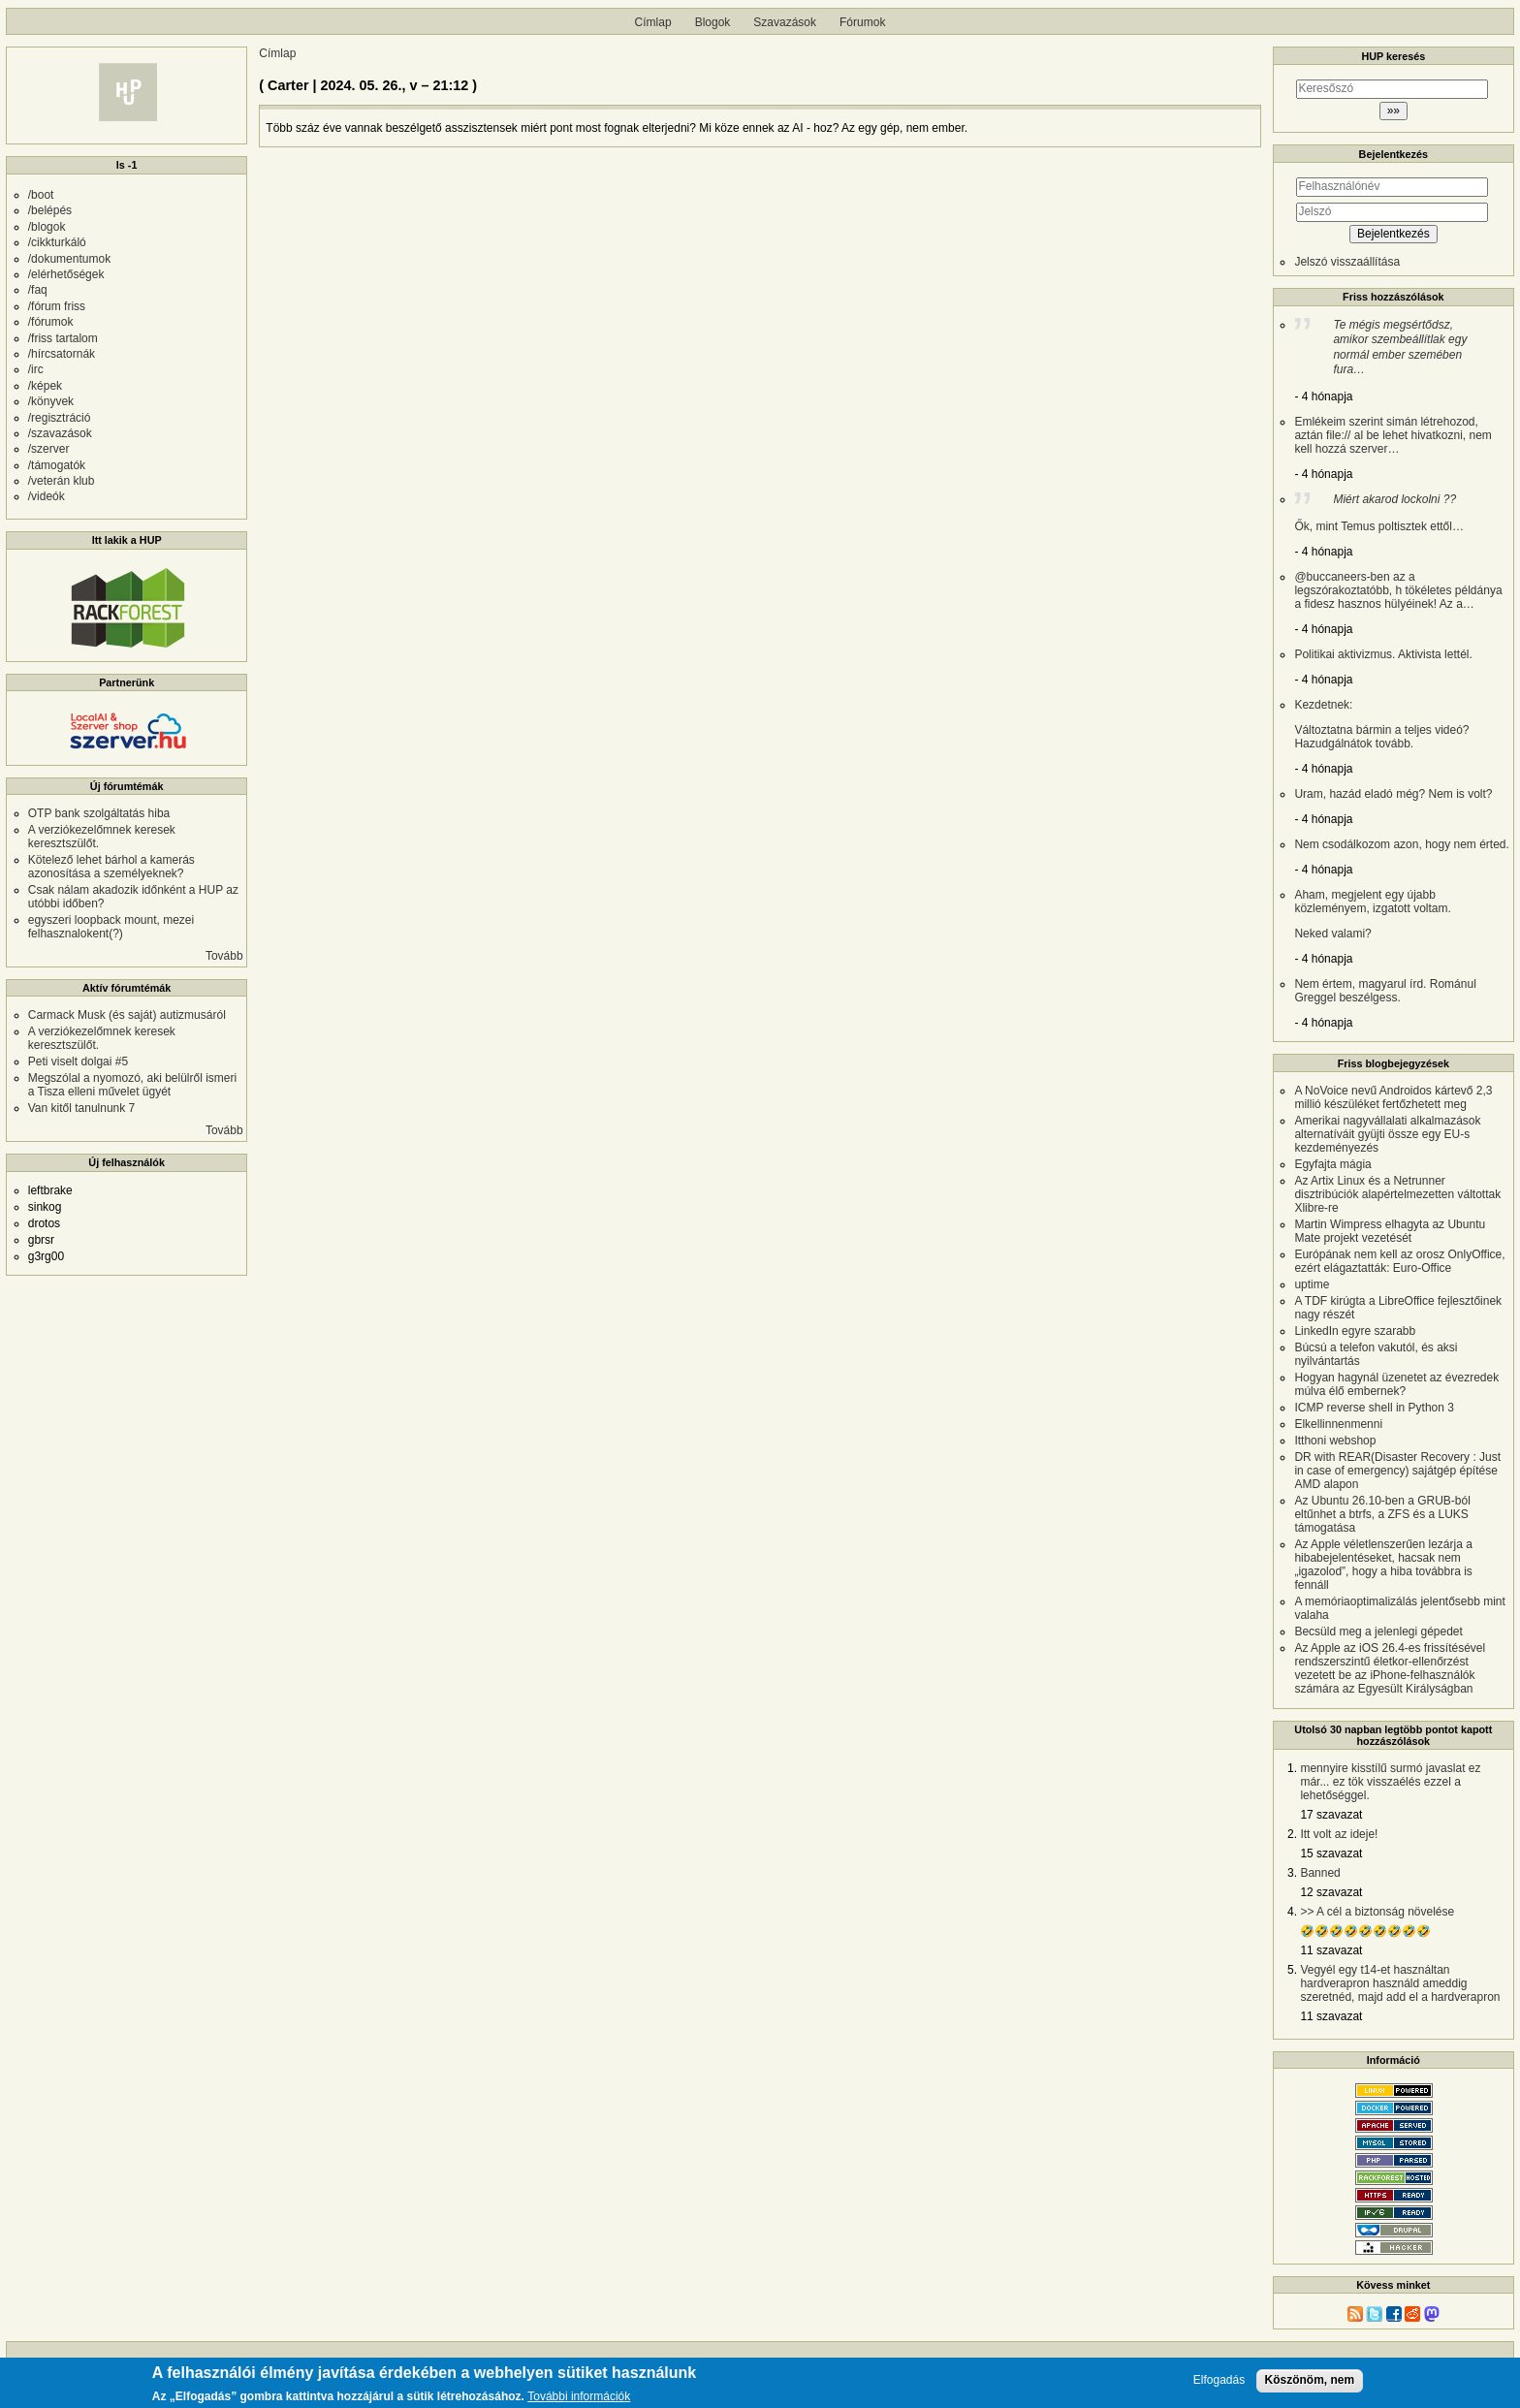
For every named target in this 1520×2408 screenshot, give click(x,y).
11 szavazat (1331, 1950)
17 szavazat (1331, 1815)
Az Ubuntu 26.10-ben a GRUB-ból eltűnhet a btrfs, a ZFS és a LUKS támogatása (1382, 1514)
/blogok (47, 227)
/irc (36, 369)
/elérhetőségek (66, 274)
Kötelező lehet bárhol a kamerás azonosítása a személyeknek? (111, 866)
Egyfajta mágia (1332, 1164)
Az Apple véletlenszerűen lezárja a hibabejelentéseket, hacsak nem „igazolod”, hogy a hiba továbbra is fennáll (1383, 1564)
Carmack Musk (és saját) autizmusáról (127, 1015)
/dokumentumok (69, 259)
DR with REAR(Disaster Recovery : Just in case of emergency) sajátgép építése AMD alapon (1397, 1470)
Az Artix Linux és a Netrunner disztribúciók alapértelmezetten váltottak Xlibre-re (1397, 1194)
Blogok (713, 22)
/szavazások (60, 433)
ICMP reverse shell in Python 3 (1374, 1407)
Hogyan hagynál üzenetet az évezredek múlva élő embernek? (1396, 1384)
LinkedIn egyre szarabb (1354, 1331)
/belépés (50, 210)
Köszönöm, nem (1310, 2380)
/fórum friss (56, 306)
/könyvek (51, 401)
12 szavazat (1331, 1892)
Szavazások (784, 22)
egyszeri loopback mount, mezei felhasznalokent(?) (111, 926)
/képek (45, 386)
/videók (46, 496)
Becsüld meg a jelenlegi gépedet (1378, 1631)
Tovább (224, 956)
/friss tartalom (63, 338)
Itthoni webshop (1335, 1440)
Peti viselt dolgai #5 (78, 1061)
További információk (578, 2397)
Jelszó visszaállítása (1347, 262)
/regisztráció (59, 418)
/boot (41, 195)
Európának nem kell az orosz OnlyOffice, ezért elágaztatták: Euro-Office (1399, 1261)
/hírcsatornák (61, 354)
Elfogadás (1219, 2380)
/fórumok (51, 322)
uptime (1311, 1284)
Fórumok (862, 22)
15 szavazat (1331, 1853)
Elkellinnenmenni (1338, 1424)
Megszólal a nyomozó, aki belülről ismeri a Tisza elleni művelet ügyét (132, 1084)
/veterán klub (61, 481)
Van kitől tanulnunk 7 (82, 1108)
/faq (38, 290)
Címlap (653, 22)
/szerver (49, 449)
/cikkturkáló (57, 242)
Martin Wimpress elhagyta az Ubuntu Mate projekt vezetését (1389, 1231)
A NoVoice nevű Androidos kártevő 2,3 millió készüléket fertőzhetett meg (1393, 1097)
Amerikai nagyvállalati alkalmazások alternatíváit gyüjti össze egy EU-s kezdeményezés (1387, 1134)
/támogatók (56, 465)
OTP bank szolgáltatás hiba (99, 813)
